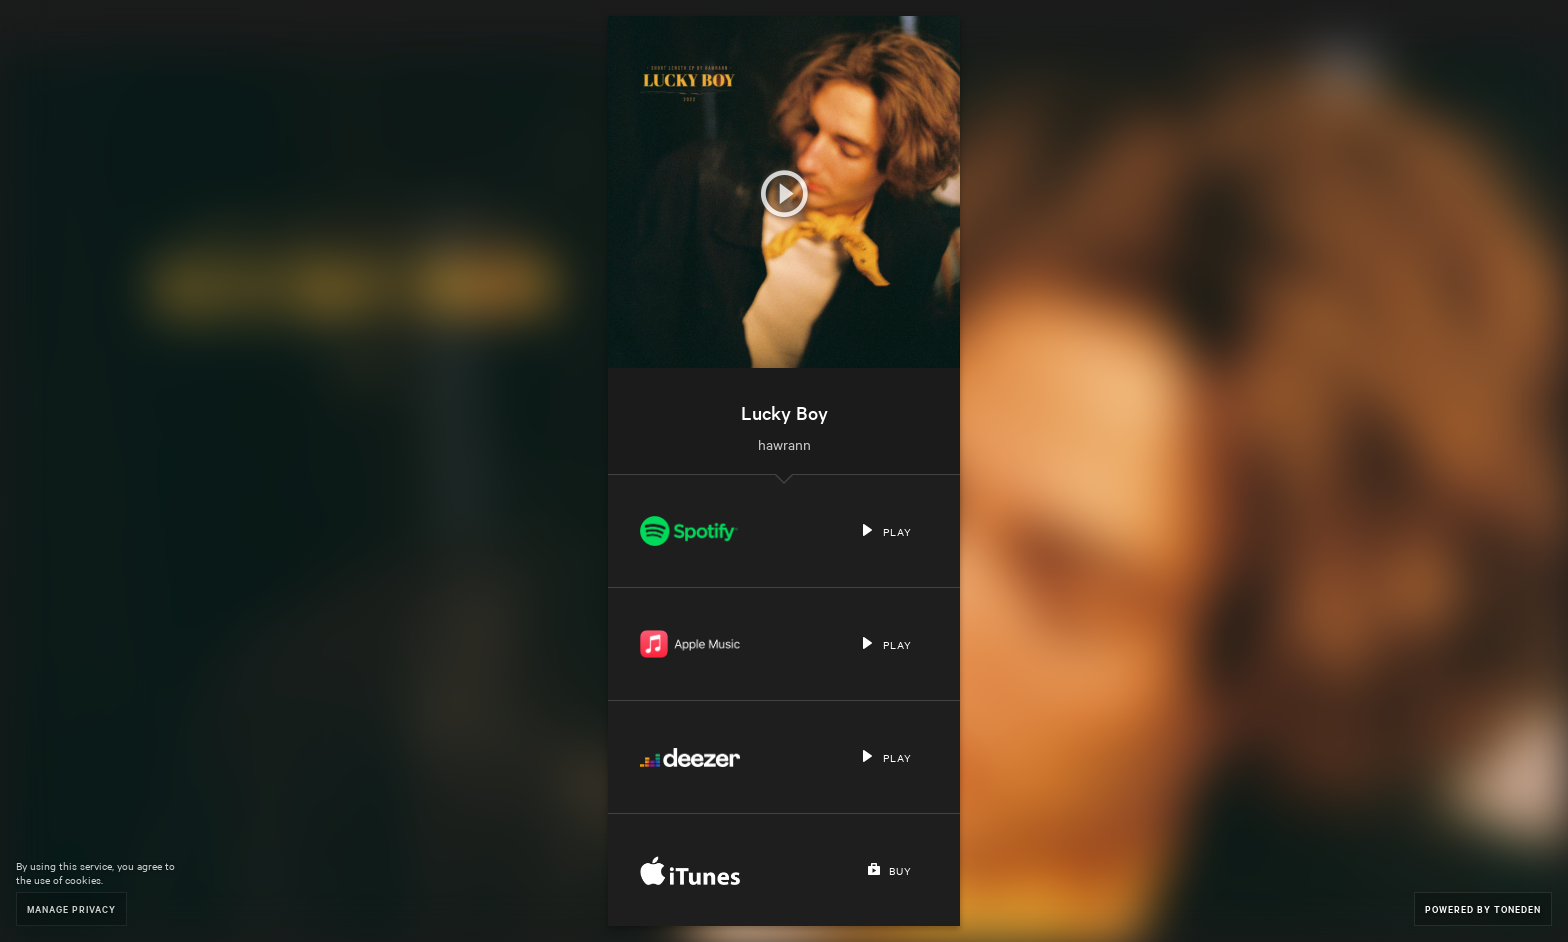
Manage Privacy (71, 908)
